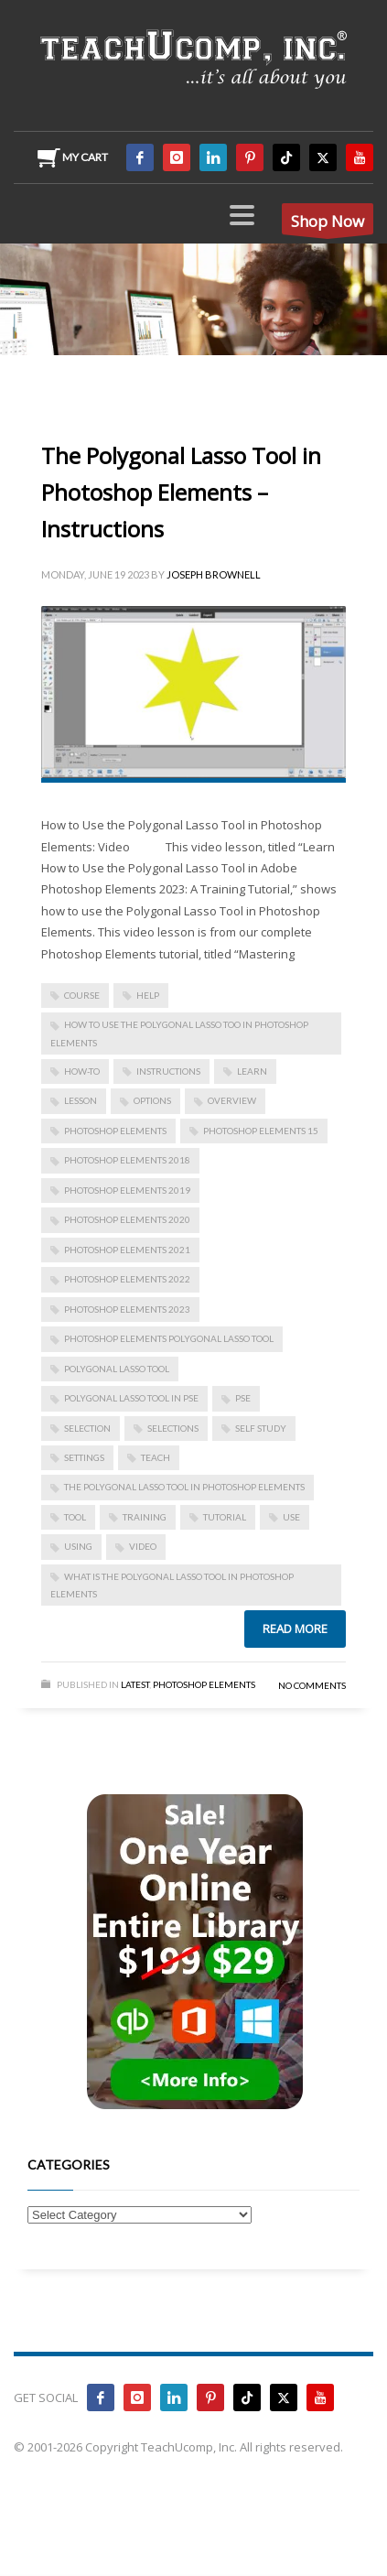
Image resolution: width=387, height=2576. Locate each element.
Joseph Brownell (214, 574)
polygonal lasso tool (116, 1368)
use (291, 1516)
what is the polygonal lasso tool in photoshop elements (172, 1585)
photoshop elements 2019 (127, 1190)
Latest (135, 1684)
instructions (168, 1071)
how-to (82, 1071)
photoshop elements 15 (260, 1130)
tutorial (224, 1516)
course (82, 995)
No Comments (312, 1685)
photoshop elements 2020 (127, 1219)
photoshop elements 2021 (127, 1249)
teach (155, 1457)
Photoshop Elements (204, 1684)
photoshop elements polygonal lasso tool (169, 1338)
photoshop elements (115, 1130)
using (78, 1546)
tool (75, 1516)
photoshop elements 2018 (127, 1159)
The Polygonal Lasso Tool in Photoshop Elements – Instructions (181, 492)
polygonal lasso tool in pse (131, 1397)
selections (173, 1428)
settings (84, 1457)
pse (243, 1397)
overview (232, 1100)
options (152, 1100)
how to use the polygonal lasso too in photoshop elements (179, 1033)
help (147, 995)
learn (252, 1071)
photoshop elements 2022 (127, 1278)
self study (260, 1428)
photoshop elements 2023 (127, 1309)
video (142, 1546)
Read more (295, 1628)
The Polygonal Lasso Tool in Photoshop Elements (184, 1486)
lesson (80, 1100)
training (145, 1516)
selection (87, 1428)
